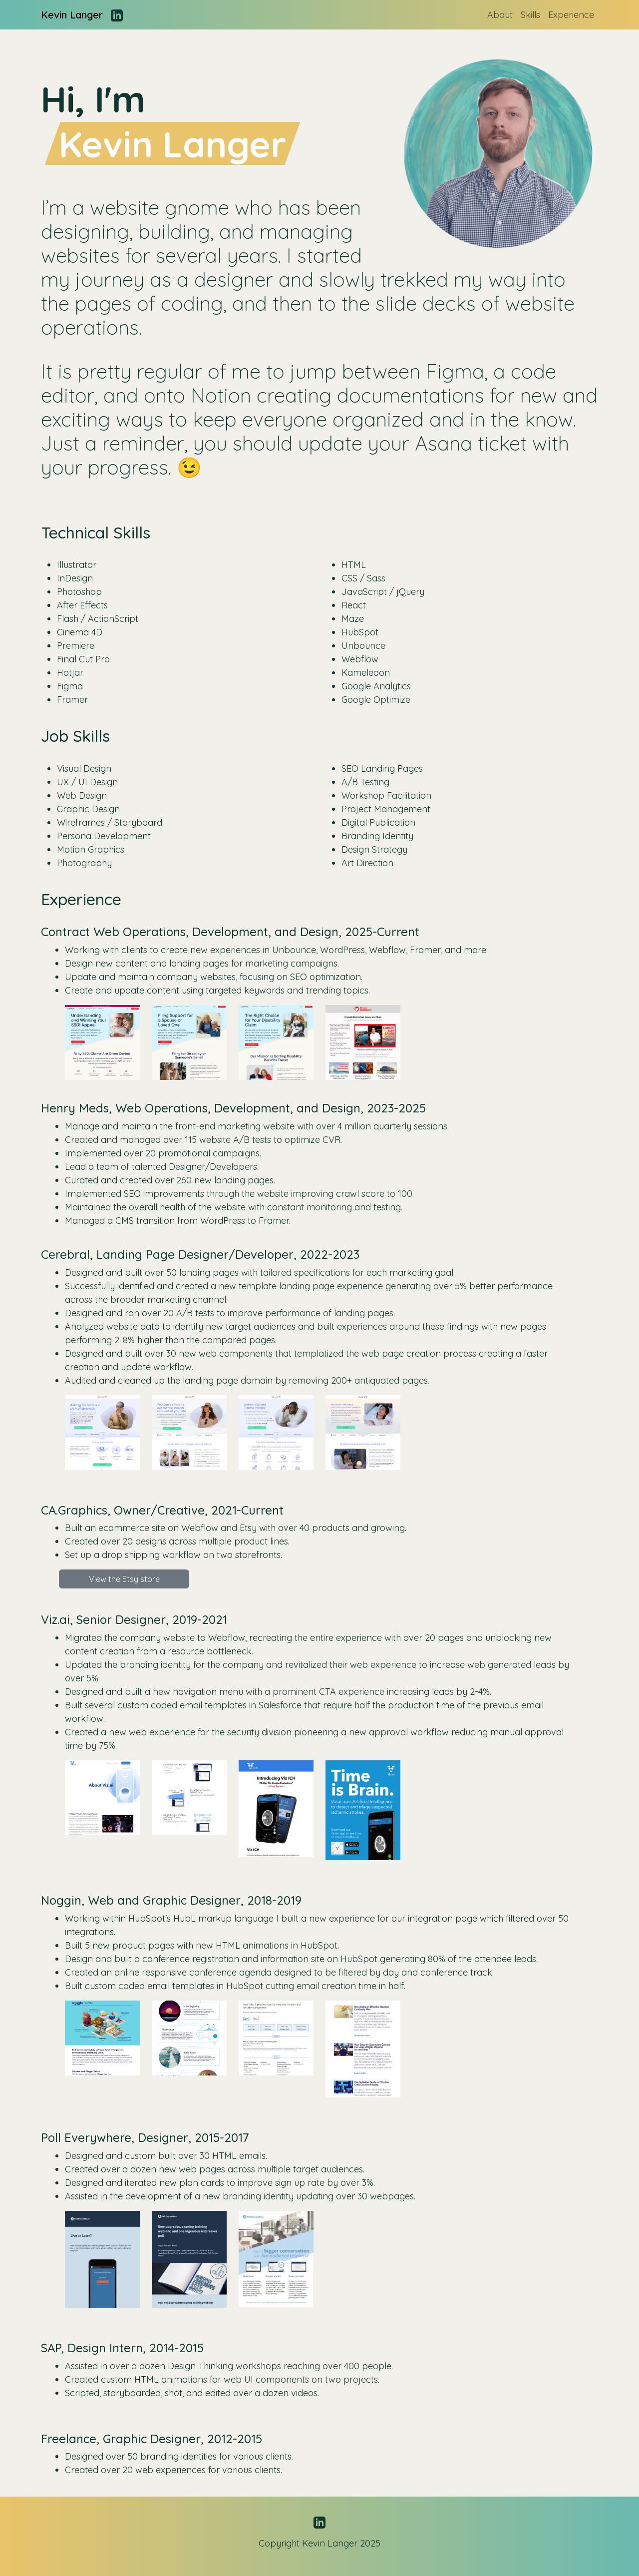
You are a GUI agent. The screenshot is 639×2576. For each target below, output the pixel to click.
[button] (102, 1042)
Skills (530, 14)
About (500, 14)
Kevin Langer (72, 14)
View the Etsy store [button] (124, 1579)
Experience (571, 14)
